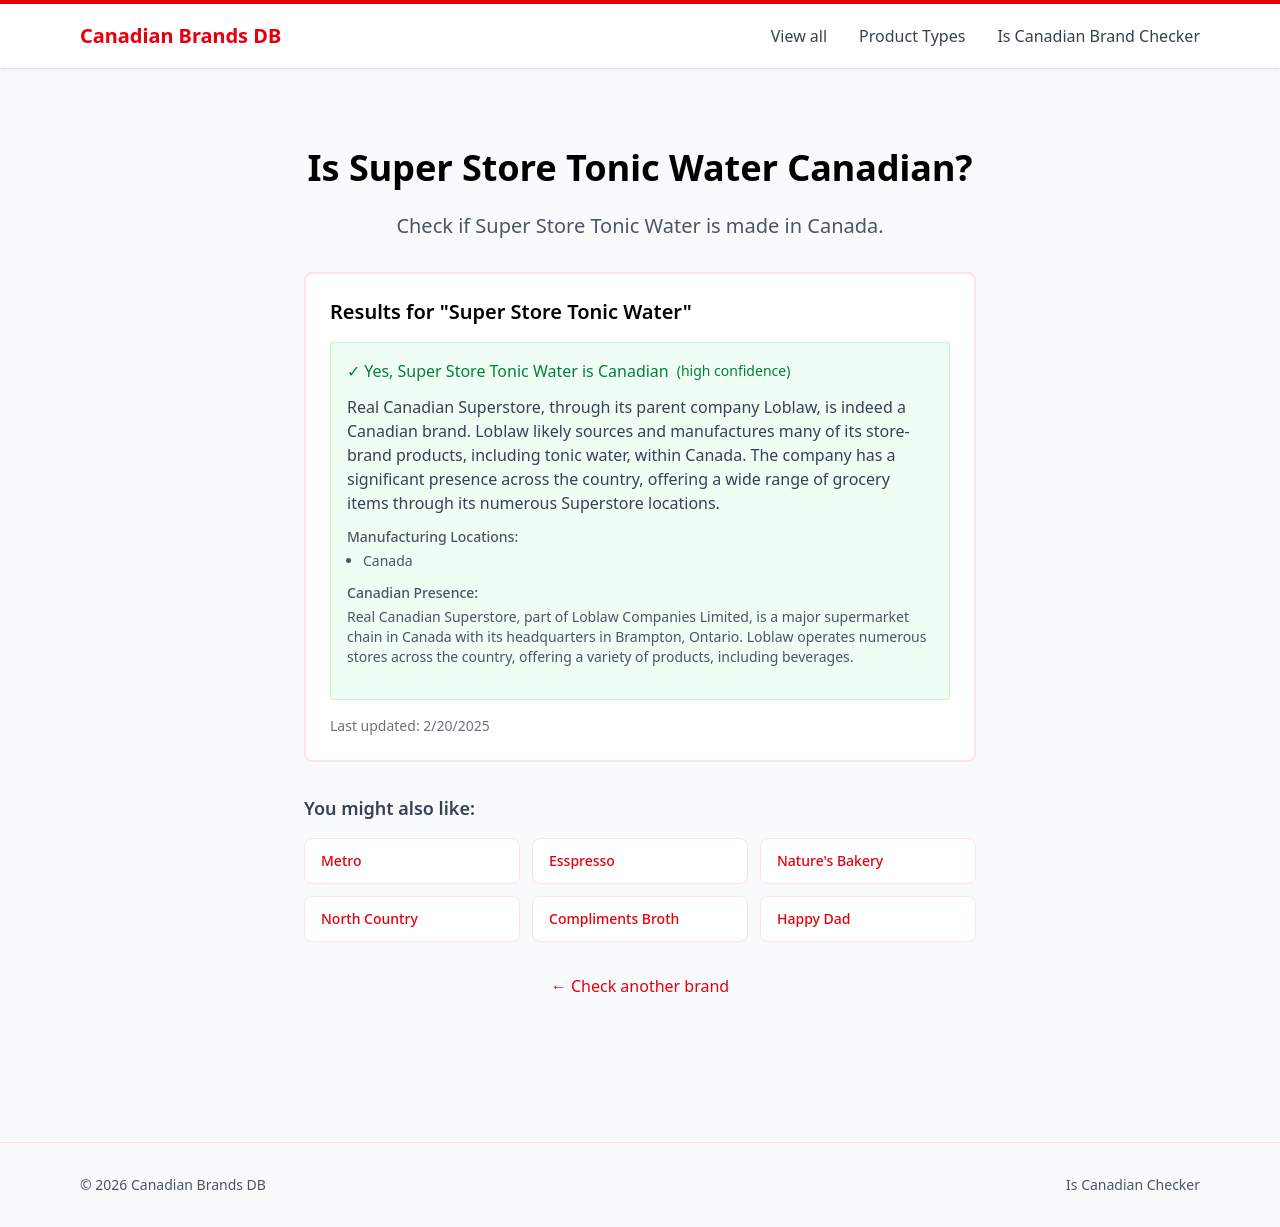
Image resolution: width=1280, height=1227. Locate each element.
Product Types (912, 36)
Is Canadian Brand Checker (1098, 36)
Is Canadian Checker (1133, 1184)
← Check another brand (640, 986)
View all (799, 36)
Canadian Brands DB (180, 35)
